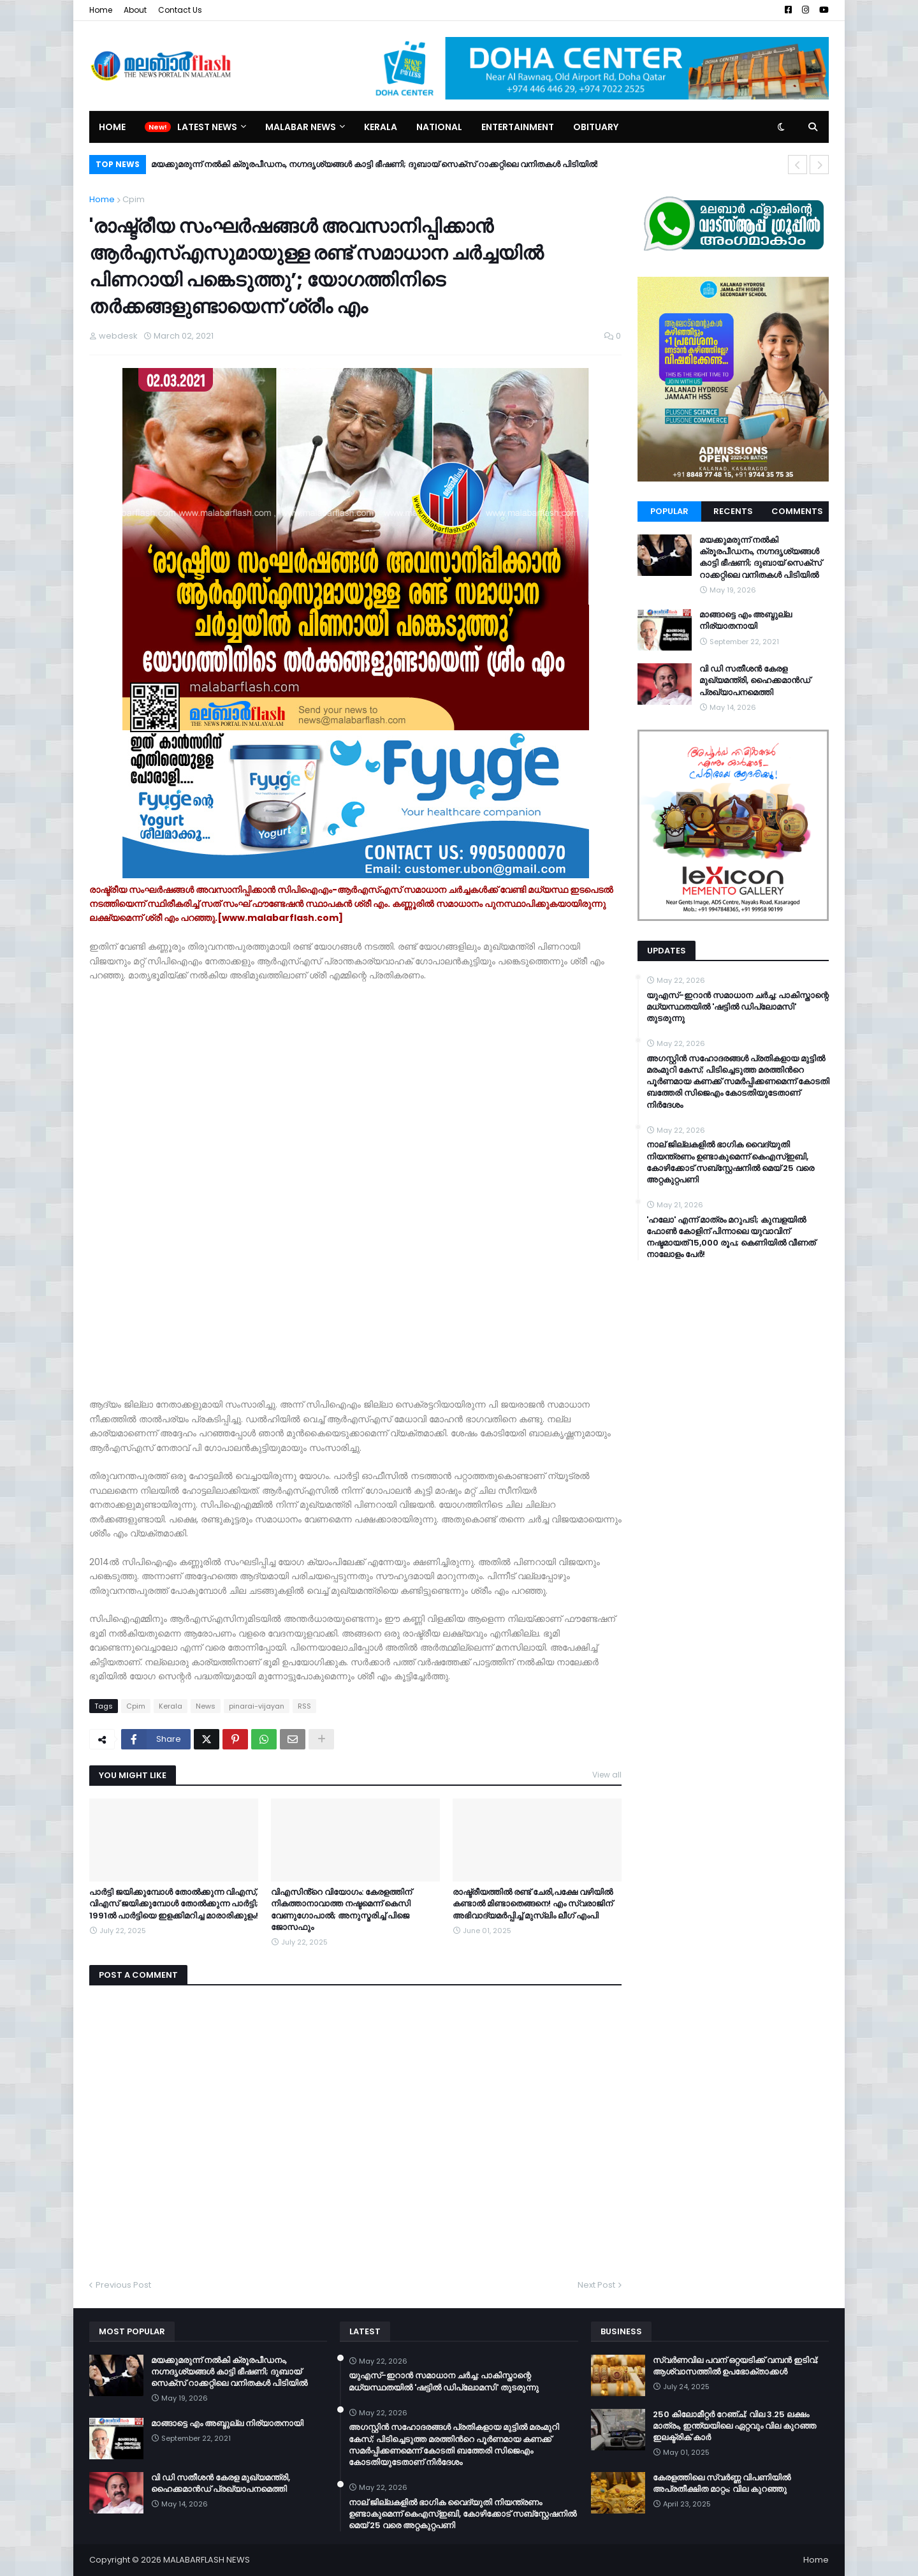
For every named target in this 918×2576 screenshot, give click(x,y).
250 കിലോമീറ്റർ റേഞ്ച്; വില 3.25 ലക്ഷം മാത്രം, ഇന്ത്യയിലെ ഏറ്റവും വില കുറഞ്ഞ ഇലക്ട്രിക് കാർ (734, 2426)
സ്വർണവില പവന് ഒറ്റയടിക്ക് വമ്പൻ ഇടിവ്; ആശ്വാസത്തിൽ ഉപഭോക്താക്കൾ (736, 2366)
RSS (304, 1706)
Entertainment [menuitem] (517, 127)
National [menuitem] (439, 127)
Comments (797, 511)
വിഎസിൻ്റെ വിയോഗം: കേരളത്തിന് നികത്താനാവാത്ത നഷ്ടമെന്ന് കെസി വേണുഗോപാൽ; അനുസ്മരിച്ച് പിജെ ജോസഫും (341, 1910)
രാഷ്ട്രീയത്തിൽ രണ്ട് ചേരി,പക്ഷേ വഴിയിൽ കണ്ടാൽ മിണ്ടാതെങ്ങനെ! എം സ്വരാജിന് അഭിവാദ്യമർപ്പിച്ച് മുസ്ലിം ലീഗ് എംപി (533, 1904)
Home (100, 9)
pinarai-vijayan (256, 1706)
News (205, 1706)
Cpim (133, 199)
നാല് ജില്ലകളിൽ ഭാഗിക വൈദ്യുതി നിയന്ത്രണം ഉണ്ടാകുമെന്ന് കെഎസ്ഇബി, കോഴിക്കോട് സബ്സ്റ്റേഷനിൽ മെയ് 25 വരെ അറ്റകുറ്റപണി (730, 1162)
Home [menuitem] (112, 127)
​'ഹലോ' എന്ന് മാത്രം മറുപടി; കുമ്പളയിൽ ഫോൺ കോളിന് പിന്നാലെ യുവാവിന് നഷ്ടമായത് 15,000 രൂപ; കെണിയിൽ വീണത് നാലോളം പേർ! (730, 1237)
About (135, 9)
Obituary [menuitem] (595, 127)
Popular (669, 511)
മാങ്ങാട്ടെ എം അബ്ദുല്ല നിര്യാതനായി (745, 620)
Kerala (170, 1706)
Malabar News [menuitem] (300, 127)
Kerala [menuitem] (380, 127)
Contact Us (180, 9)
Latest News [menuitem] (207, 127)
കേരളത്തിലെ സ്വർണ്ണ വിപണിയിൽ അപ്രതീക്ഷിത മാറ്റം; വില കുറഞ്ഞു (721, 2483)
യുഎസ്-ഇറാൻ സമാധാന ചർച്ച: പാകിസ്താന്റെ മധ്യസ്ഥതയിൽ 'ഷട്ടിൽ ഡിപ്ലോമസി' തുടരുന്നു (737, 1007)
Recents (733, 511)
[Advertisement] (184, 1188)
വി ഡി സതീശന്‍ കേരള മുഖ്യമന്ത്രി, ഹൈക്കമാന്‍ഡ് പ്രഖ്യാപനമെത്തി (754, 680)
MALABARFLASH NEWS (206, 2560)
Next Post (596, 2285)
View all (607, 1774)
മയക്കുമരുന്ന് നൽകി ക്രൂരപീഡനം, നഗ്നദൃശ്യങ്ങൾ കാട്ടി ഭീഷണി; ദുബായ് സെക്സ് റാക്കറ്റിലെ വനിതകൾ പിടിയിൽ (374, 164)
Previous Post (123, 2285)
